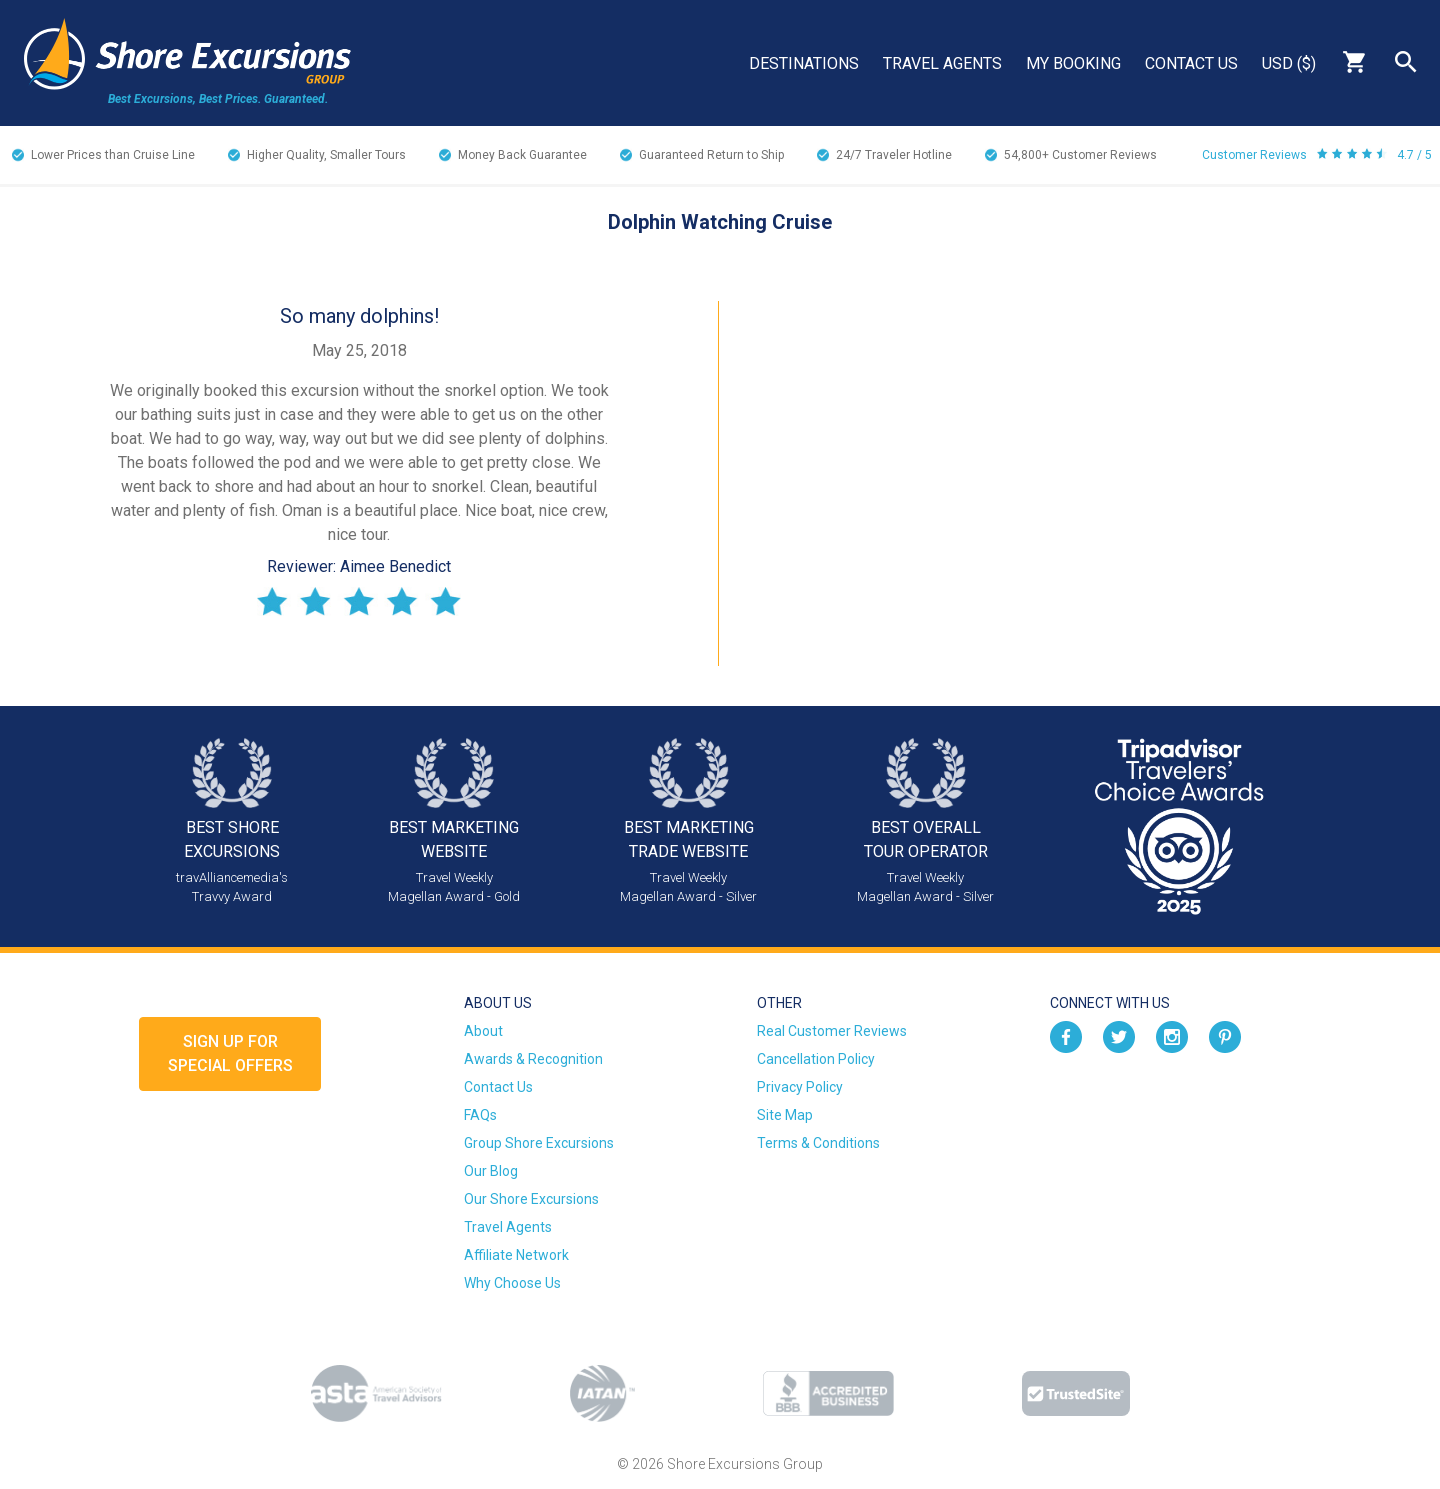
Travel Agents (942, 63)
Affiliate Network (516, 1255)
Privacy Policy (800, 1087)
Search (1406, 62)
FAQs (480, 1115)
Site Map (785, 1115)
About (483, 1031)
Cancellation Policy (816, 1059)
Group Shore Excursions (539, 1143)
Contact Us (1191, 63)
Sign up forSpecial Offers (230, 1053)
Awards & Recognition (533, 1059)
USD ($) (1289, 63)
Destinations (804, 63)
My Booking (1073, 63)
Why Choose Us (512, 1283)
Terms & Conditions (818, 1143)
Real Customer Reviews (832, 1031)
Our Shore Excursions (531, 1199)
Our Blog (491, 1171)
